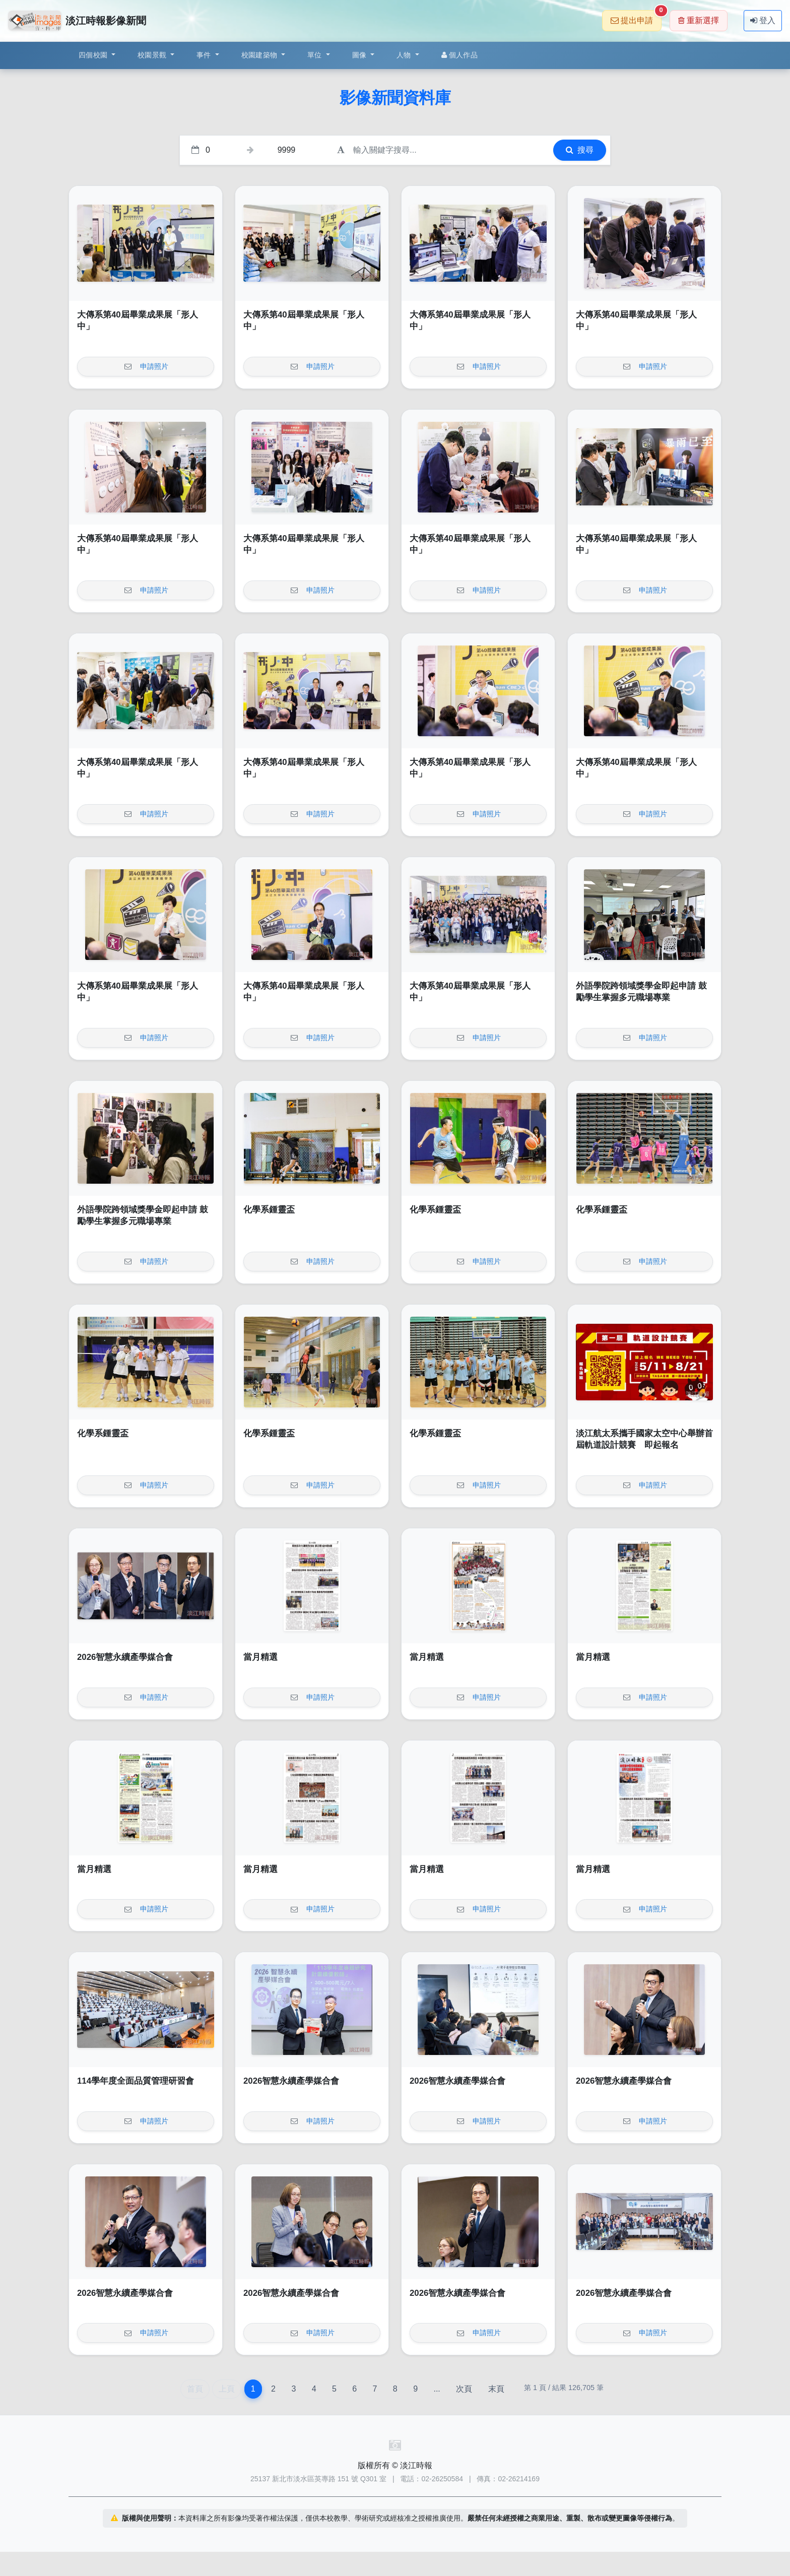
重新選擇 (698, 20)
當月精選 (260, 1657)
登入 (762, 20)
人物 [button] (405, 55)
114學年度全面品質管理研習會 (135, 2081)
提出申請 (636, 17)
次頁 (464, 2389)
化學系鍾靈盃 (269, 1209)
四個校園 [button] (94, 55)
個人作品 (459, 55)
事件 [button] (204, 55)
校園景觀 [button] (153, 55)
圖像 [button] (360, 55)
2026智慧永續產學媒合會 (125, 1657)
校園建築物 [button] (260, 55)
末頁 (496, 2389)
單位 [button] (315, 55)
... (436, 2389)
